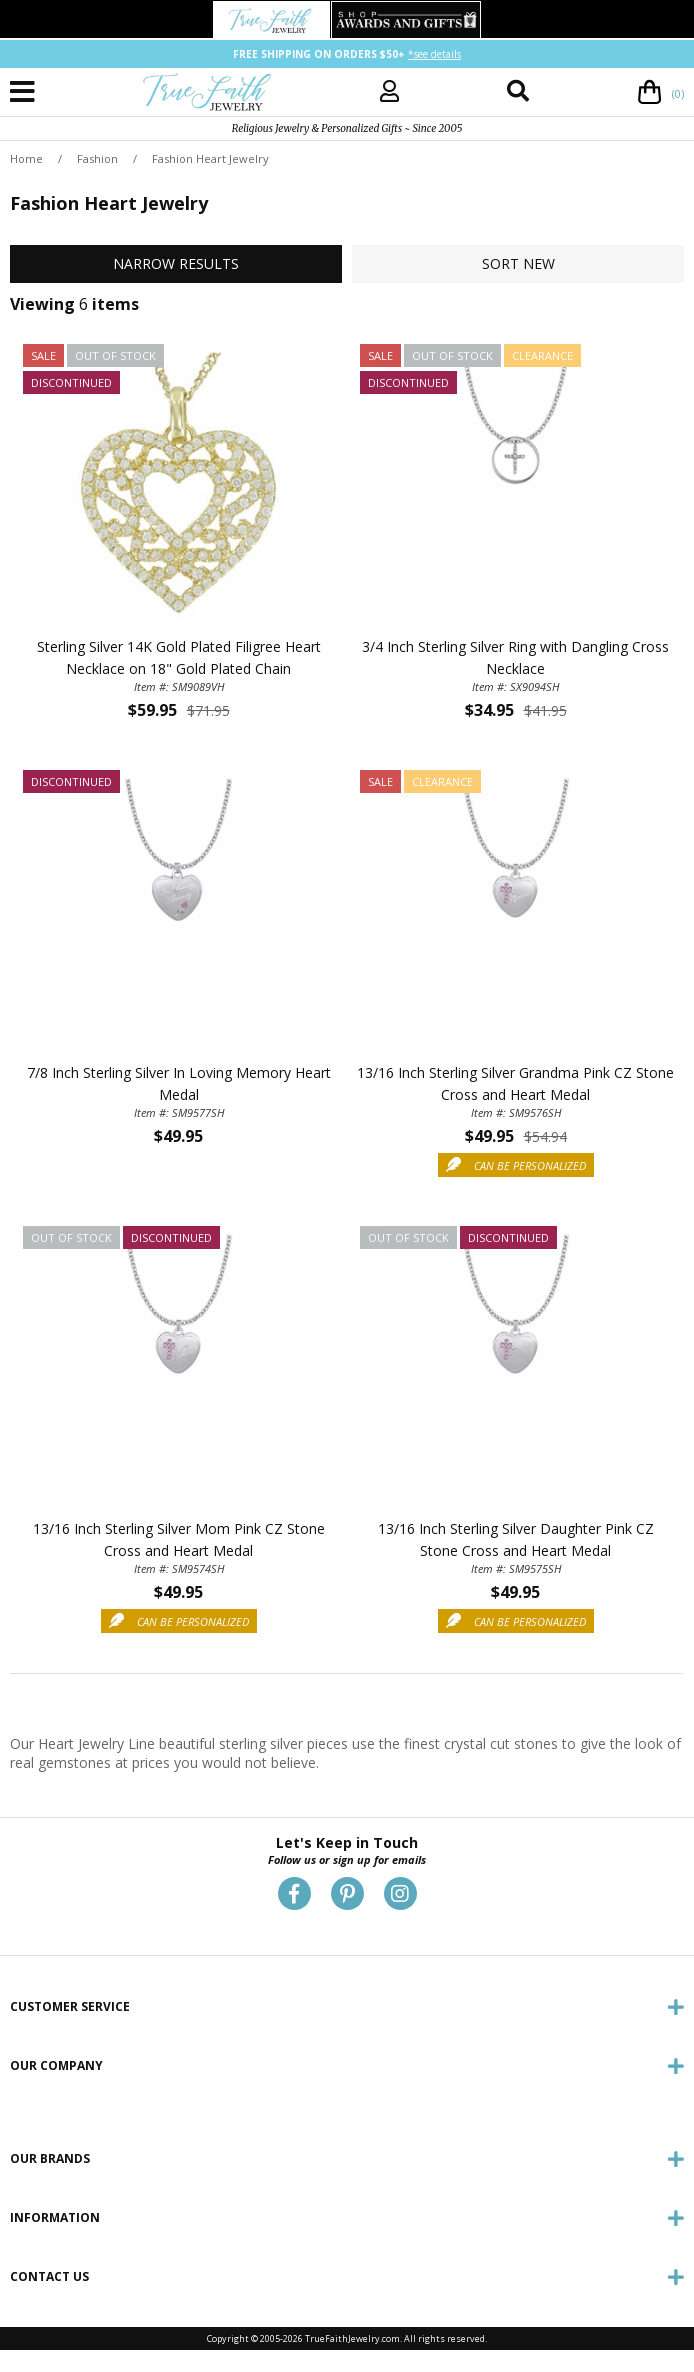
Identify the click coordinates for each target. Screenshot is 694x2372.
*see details (434, 54)
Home (26, 158)
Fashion (97, 158)
